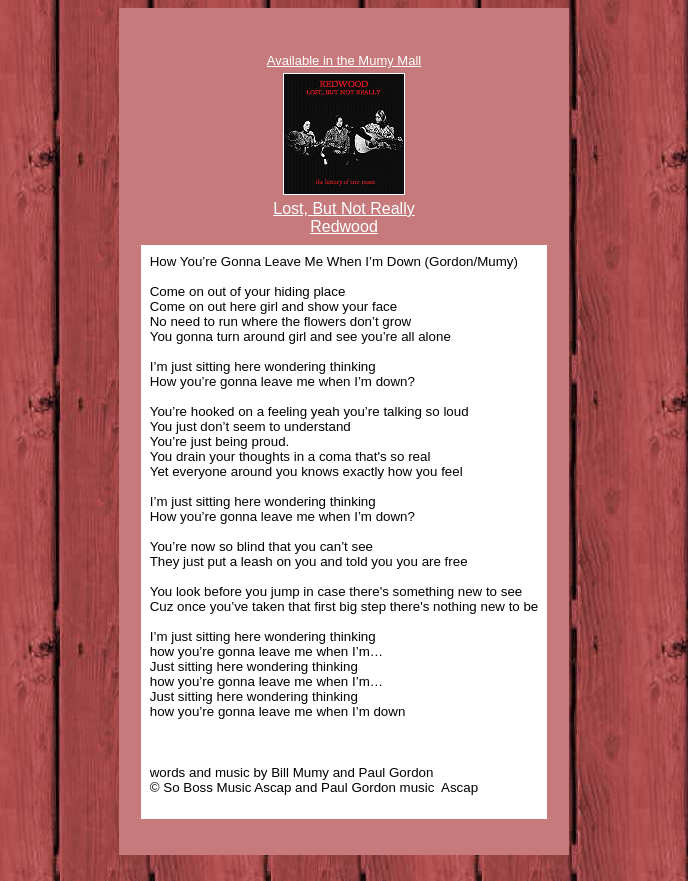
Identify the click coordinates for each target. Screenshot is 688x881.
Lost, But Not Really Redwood (343, 217)
